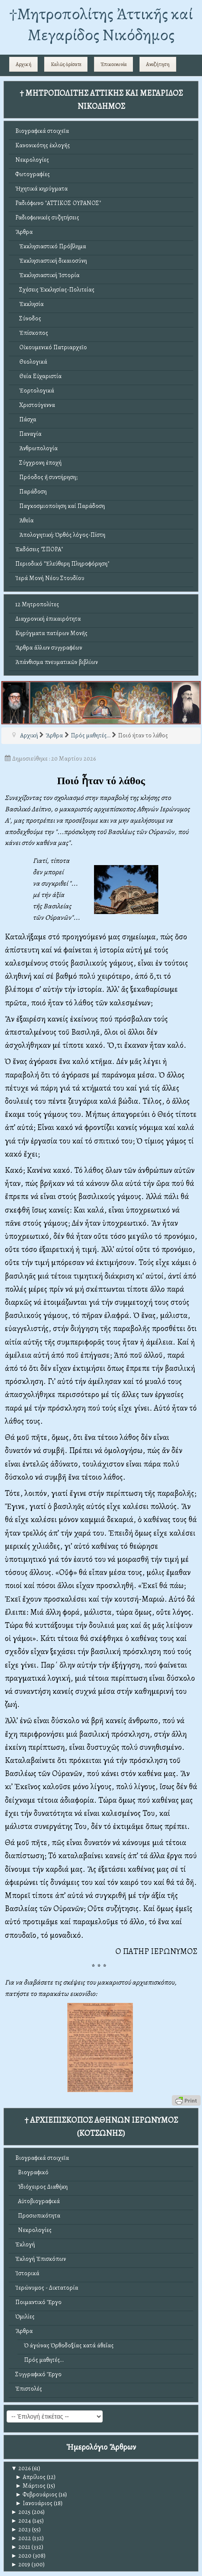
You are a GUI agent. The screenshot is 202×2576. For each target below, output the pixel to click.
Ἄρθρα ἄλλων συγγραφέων (48, 647)
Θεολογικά (31, 362)
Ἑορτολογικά (34, 390)
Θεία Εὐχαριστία (38, 376)
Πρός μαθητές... (44, 2360)
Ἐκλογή (25, 2244)
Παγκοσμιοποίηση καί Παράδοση (60, 506)
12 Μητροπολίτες (37, 604)
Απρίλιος (30, 2477)
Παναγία (28, 434)
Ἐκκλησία (29, 304)
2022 (21, 2538)
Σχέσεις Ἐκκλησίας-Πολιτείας (54, 289)
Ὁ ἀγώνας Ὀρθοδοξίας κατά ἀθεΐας (69, 2345)
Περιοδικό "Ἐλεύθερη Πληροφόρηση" (62, 564)
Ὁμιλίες (25, 2316)
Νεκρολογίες (32, 160)
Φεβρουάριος (36, 2494)
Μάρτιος (30, 2486)
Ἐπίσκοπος (31, 333)
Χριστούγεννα (35, 405)
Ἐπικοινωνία (114, 64)
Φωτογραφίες (32, 174)
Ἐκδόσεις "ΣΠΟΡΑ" (39, 549)
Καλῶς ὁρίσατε (66, 64)
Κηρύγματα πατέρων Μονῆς (51, 633)
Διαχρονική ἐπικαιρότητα (48, 619)
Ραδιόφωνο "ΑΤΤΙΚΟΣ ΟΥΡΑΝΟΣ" (58, 203)
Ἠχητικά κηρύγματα (41, 188)
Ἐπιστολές (28, 2389)
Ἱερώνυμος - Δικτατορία (46, 2288)
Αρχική (23, 64)
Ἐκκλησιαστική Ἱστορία (47, 275)
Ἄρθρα (24, 232)
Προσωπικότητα (37, 2215)
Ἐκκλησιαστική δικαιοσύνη (51, 261)
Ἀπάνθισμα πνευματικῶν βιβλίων (56, 662)
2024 (21, 2521)
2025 (21, 2512)
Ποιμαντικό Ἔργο (38, 2302)
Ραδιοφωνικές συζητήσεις (47, 217)
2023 (21, 2529)
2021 (20, 2547)
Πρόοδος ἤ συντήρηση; (46, 477)
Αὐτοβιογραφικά (37, 2201)
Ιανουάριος (33, 2503)
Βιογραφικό (32, 2172)
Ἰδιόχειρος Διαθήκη (41, 2187)
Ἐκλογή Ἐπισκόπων (40, 2259)
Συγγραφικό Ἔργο (38, 2374)
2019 (20, 2564)
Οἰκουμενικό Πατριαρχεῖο (51, 347)
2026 (21, 2468)
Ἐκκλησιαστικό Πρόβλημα (50, 246)
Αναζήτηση (158, 64)
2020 (21, 2556)
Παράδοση (31, 491)
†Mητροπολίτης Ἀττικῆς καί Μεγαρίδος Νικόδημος (101, 24)
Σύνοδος (28, 318)
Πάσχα (25, 419)
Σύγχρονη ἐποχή (38, 463)
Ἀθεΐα (24, 520)
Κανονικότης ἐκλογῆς (42, 145)
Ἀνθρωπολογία (36, 448)
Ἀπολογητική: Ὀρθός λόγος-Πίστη (60, 535)
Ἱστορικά (27, 2273)
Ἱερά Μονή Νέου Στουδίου (49, 578)
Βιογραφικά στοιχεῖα (42, 131)
